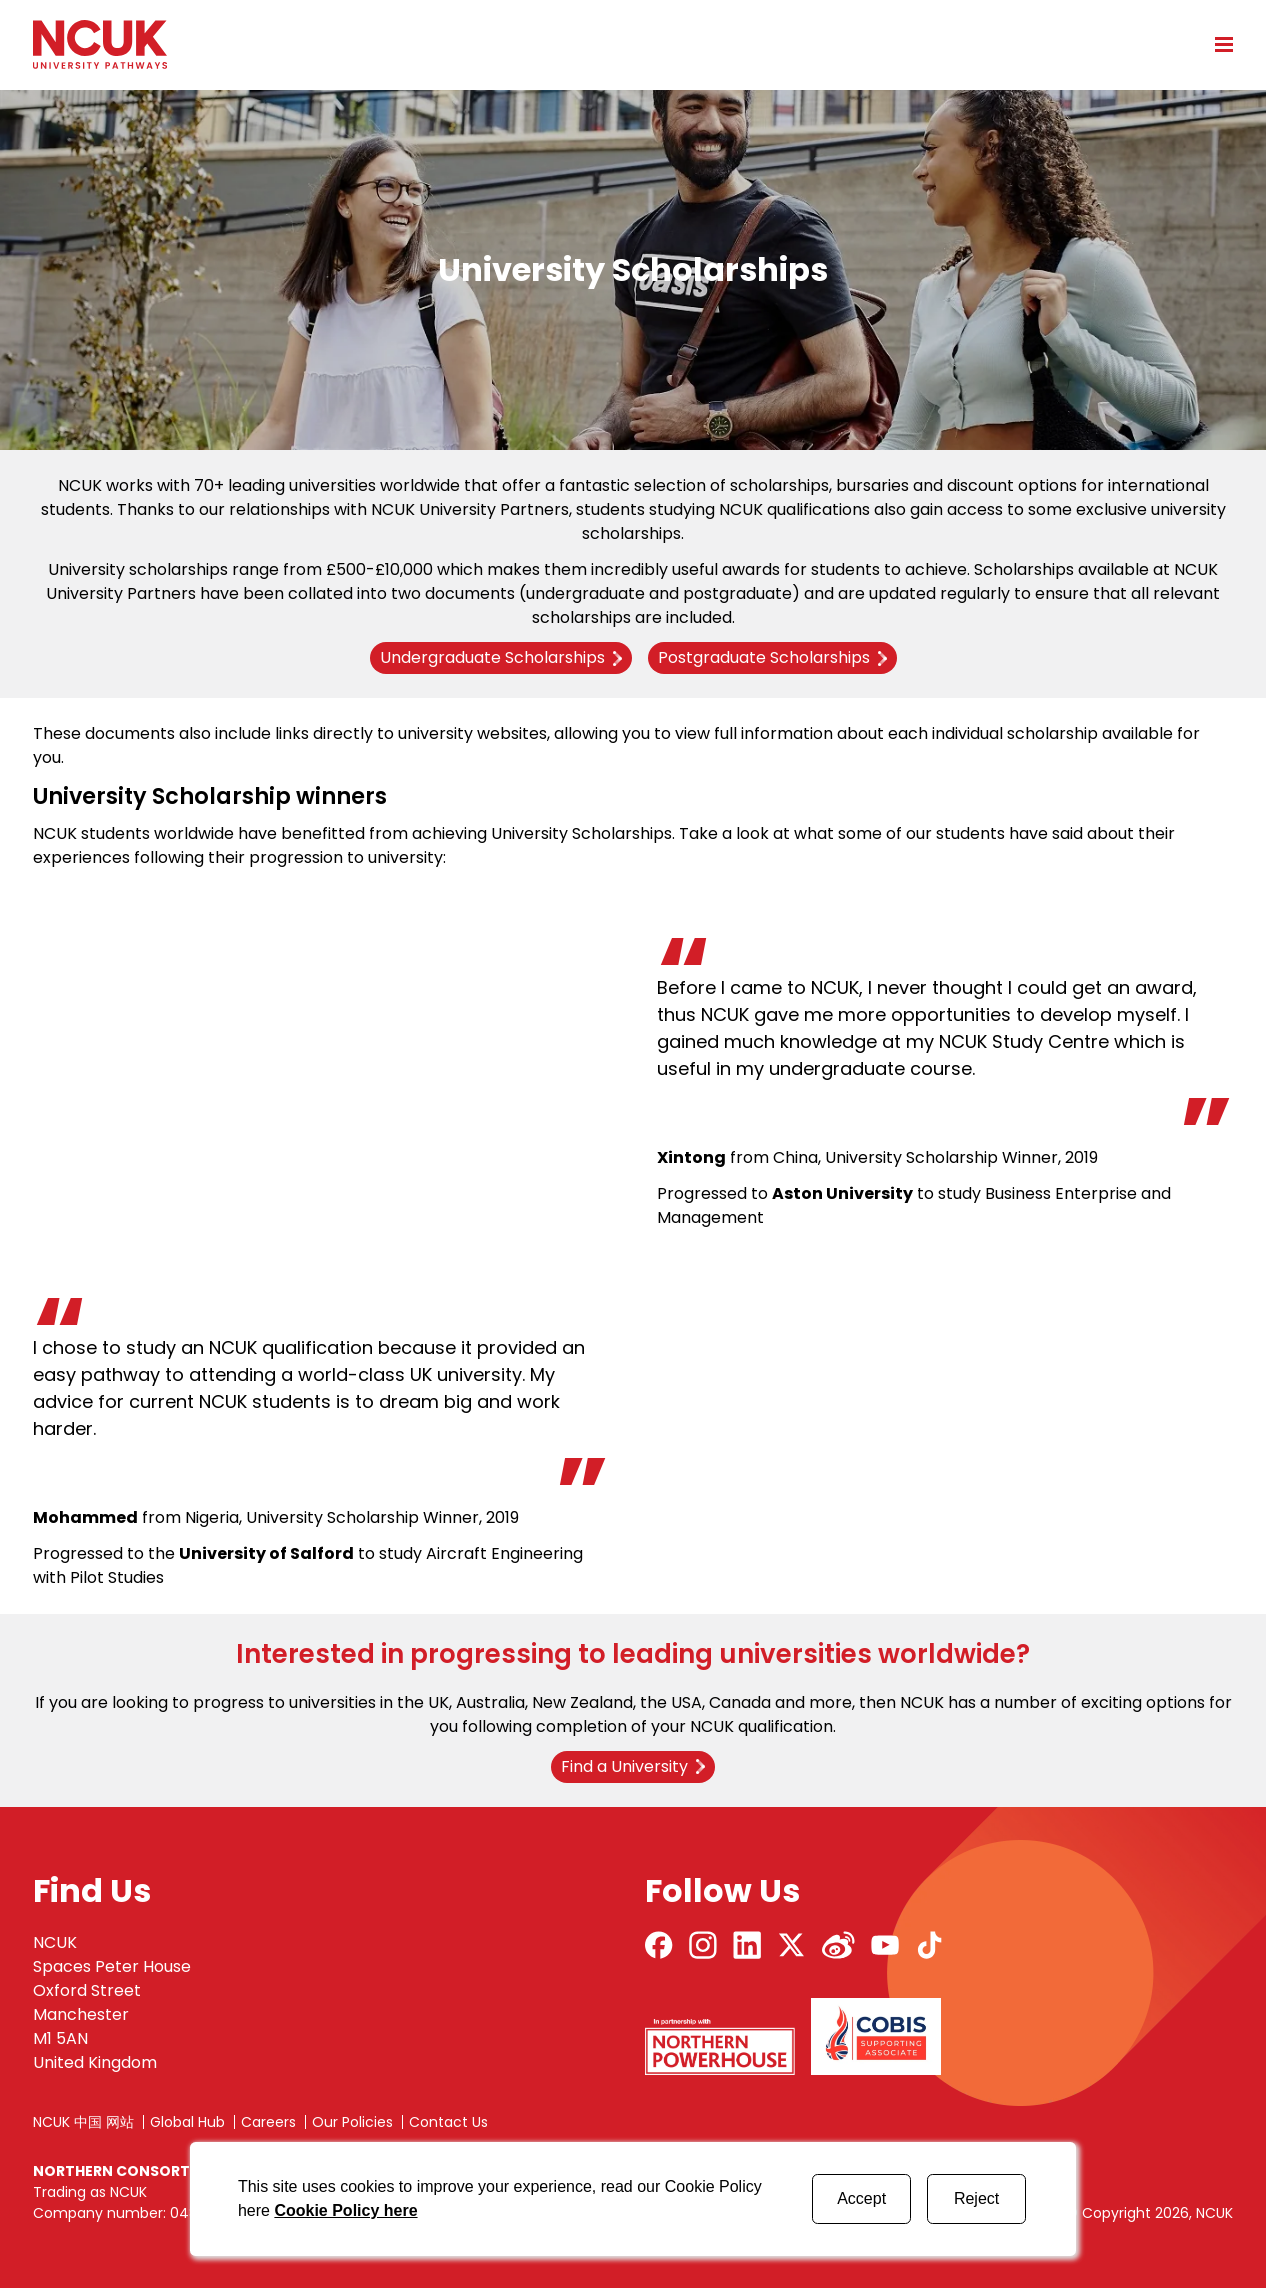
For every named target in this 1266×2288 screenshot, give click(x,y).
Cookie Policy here (345, 2210)
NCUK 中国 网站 (83, 2122)
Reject (976, 2198)
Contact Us (448, 2122)
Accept (861, 2198)
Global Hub (187, 2122)
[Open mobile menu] (1217, 44)
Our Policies (352, 2122)
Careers (268, 2122)
